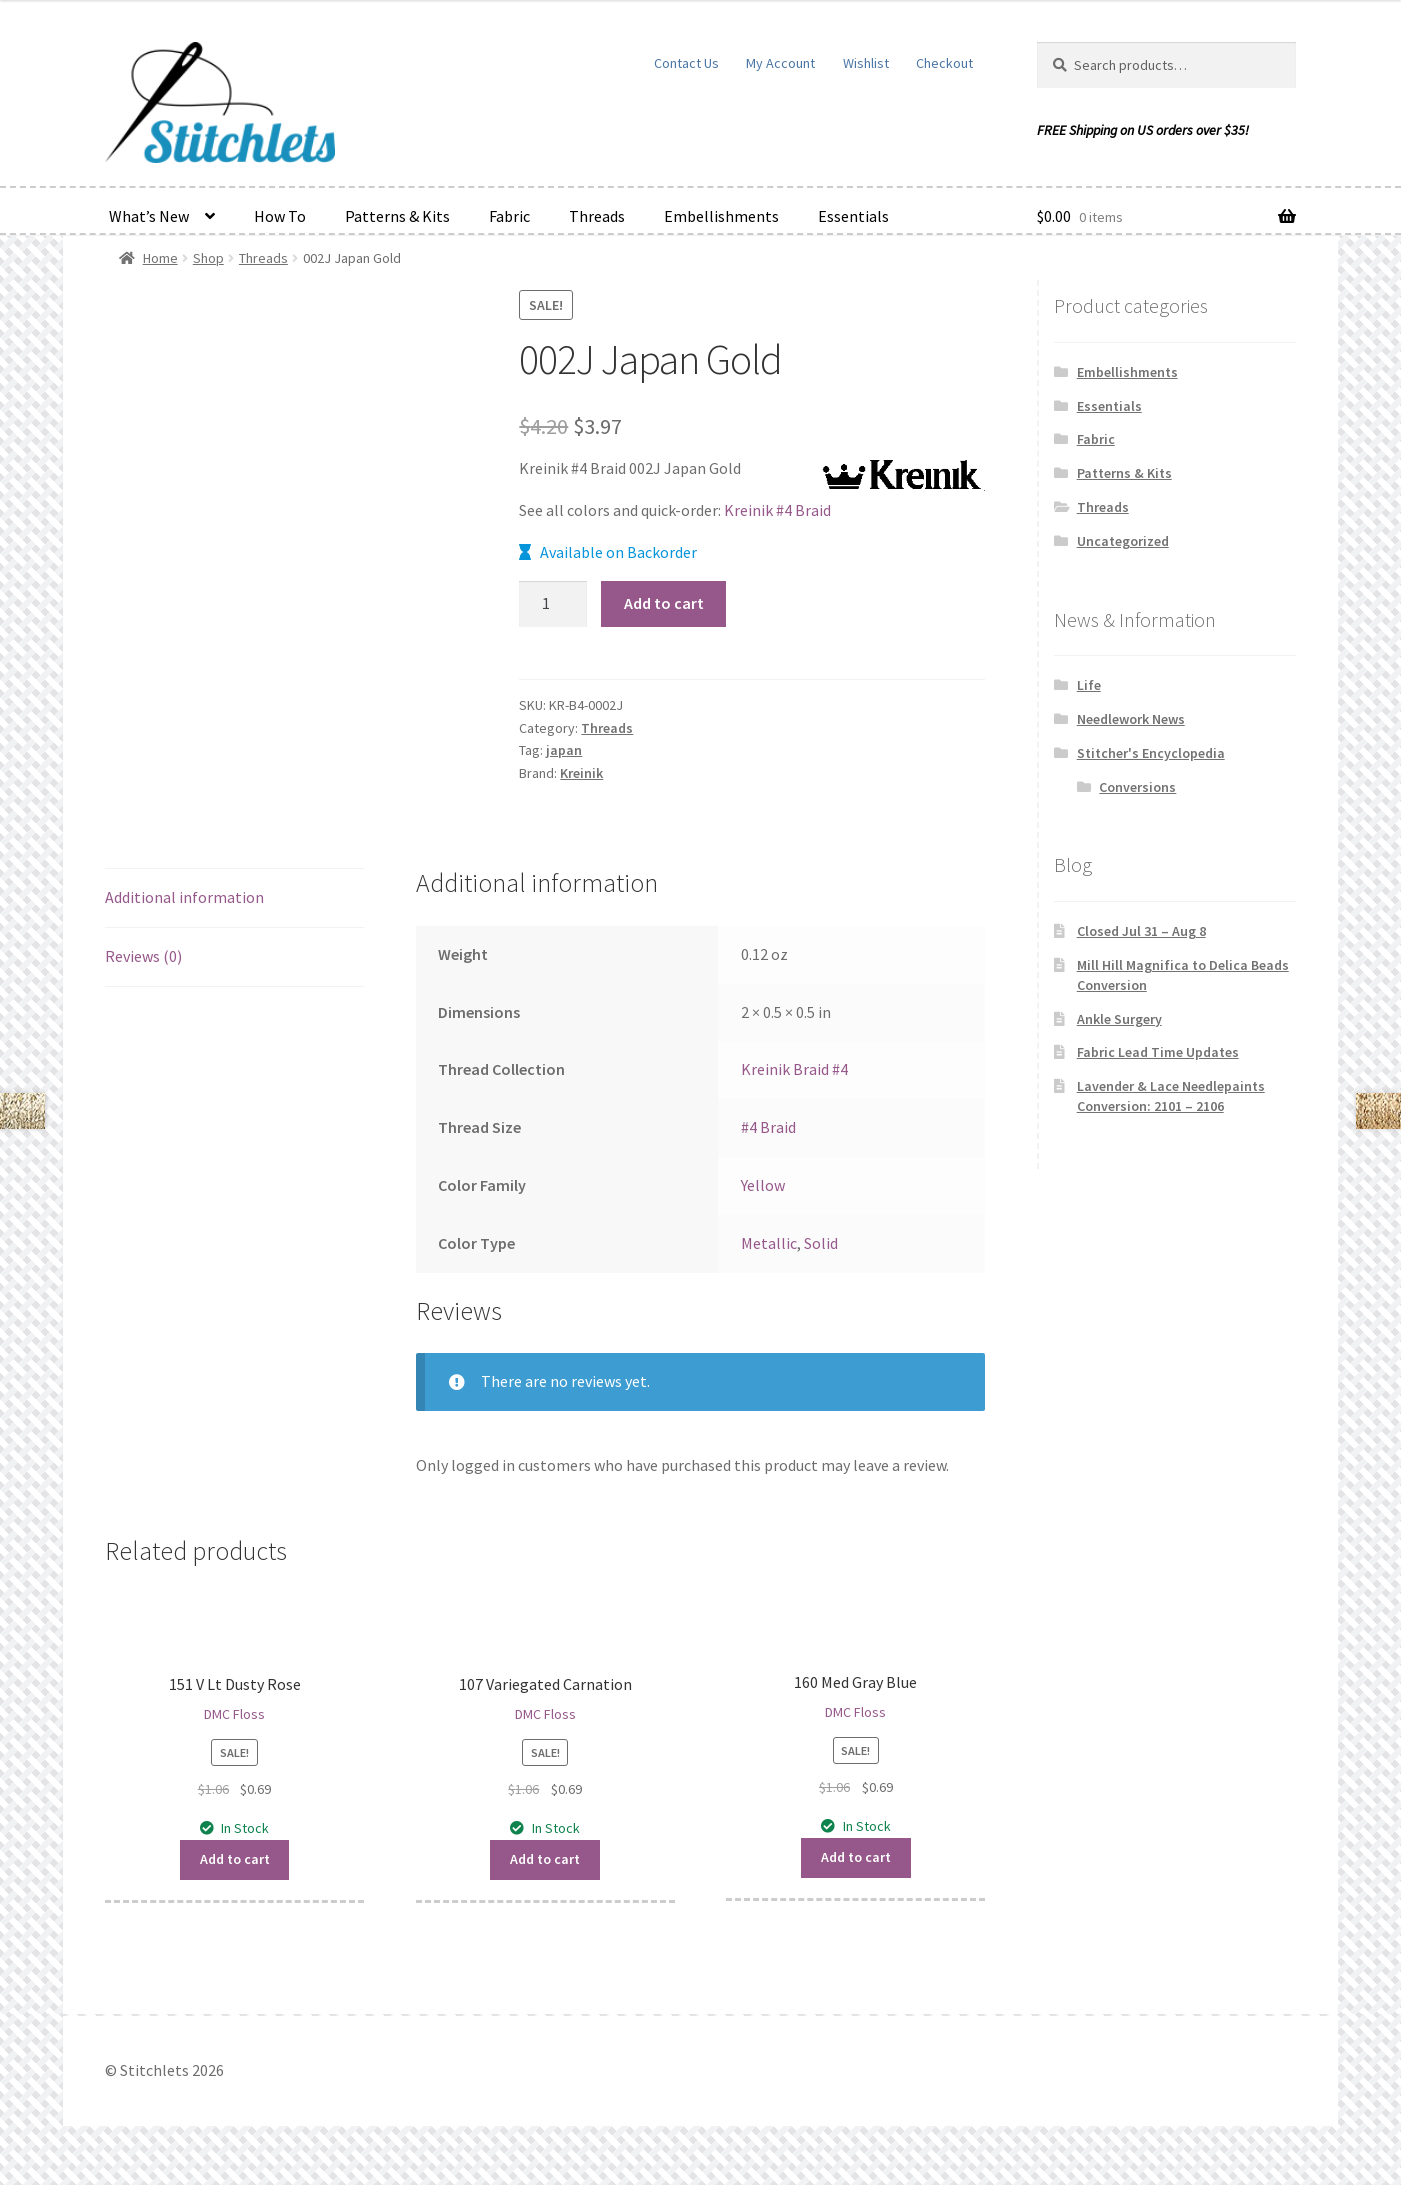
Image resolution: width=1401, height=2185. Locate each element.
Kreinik (581, 773)
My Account (780, 63)
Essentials (853, 216)
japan (564, 750)
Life (1089, 685)
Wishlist (866, 63)
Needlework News (1131, 719)
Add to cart (664, 603)
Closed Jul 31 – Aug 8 (1141, 931)
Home (160, 258)
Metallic (769, 1243)
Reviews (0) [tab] (143, 956)
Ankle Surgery (1119, 1019)
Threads (597, 216)
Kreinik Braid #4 (794, 1069)
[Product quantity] (553, 604)
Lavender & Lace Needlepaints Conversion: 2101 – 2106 (1171, 1096)
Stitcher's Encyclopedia (1151, 753)
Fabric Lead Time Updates (1158, 1052)
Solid (821, 1243)
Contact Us (686, 63)
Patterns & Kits (397, 216)
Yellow (763, 1185)
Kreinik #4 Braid (777, 510)
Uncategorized (1123, 541)
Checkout (944, 63)
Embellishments (721, 216)
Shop (208, 258)
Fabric (509, 216)
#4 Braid (768, 1127)
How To (280, 216)
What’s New (149, 216)
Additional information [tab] (184, 897)
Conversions (1137, 787)
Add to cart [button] (235, 1859)
